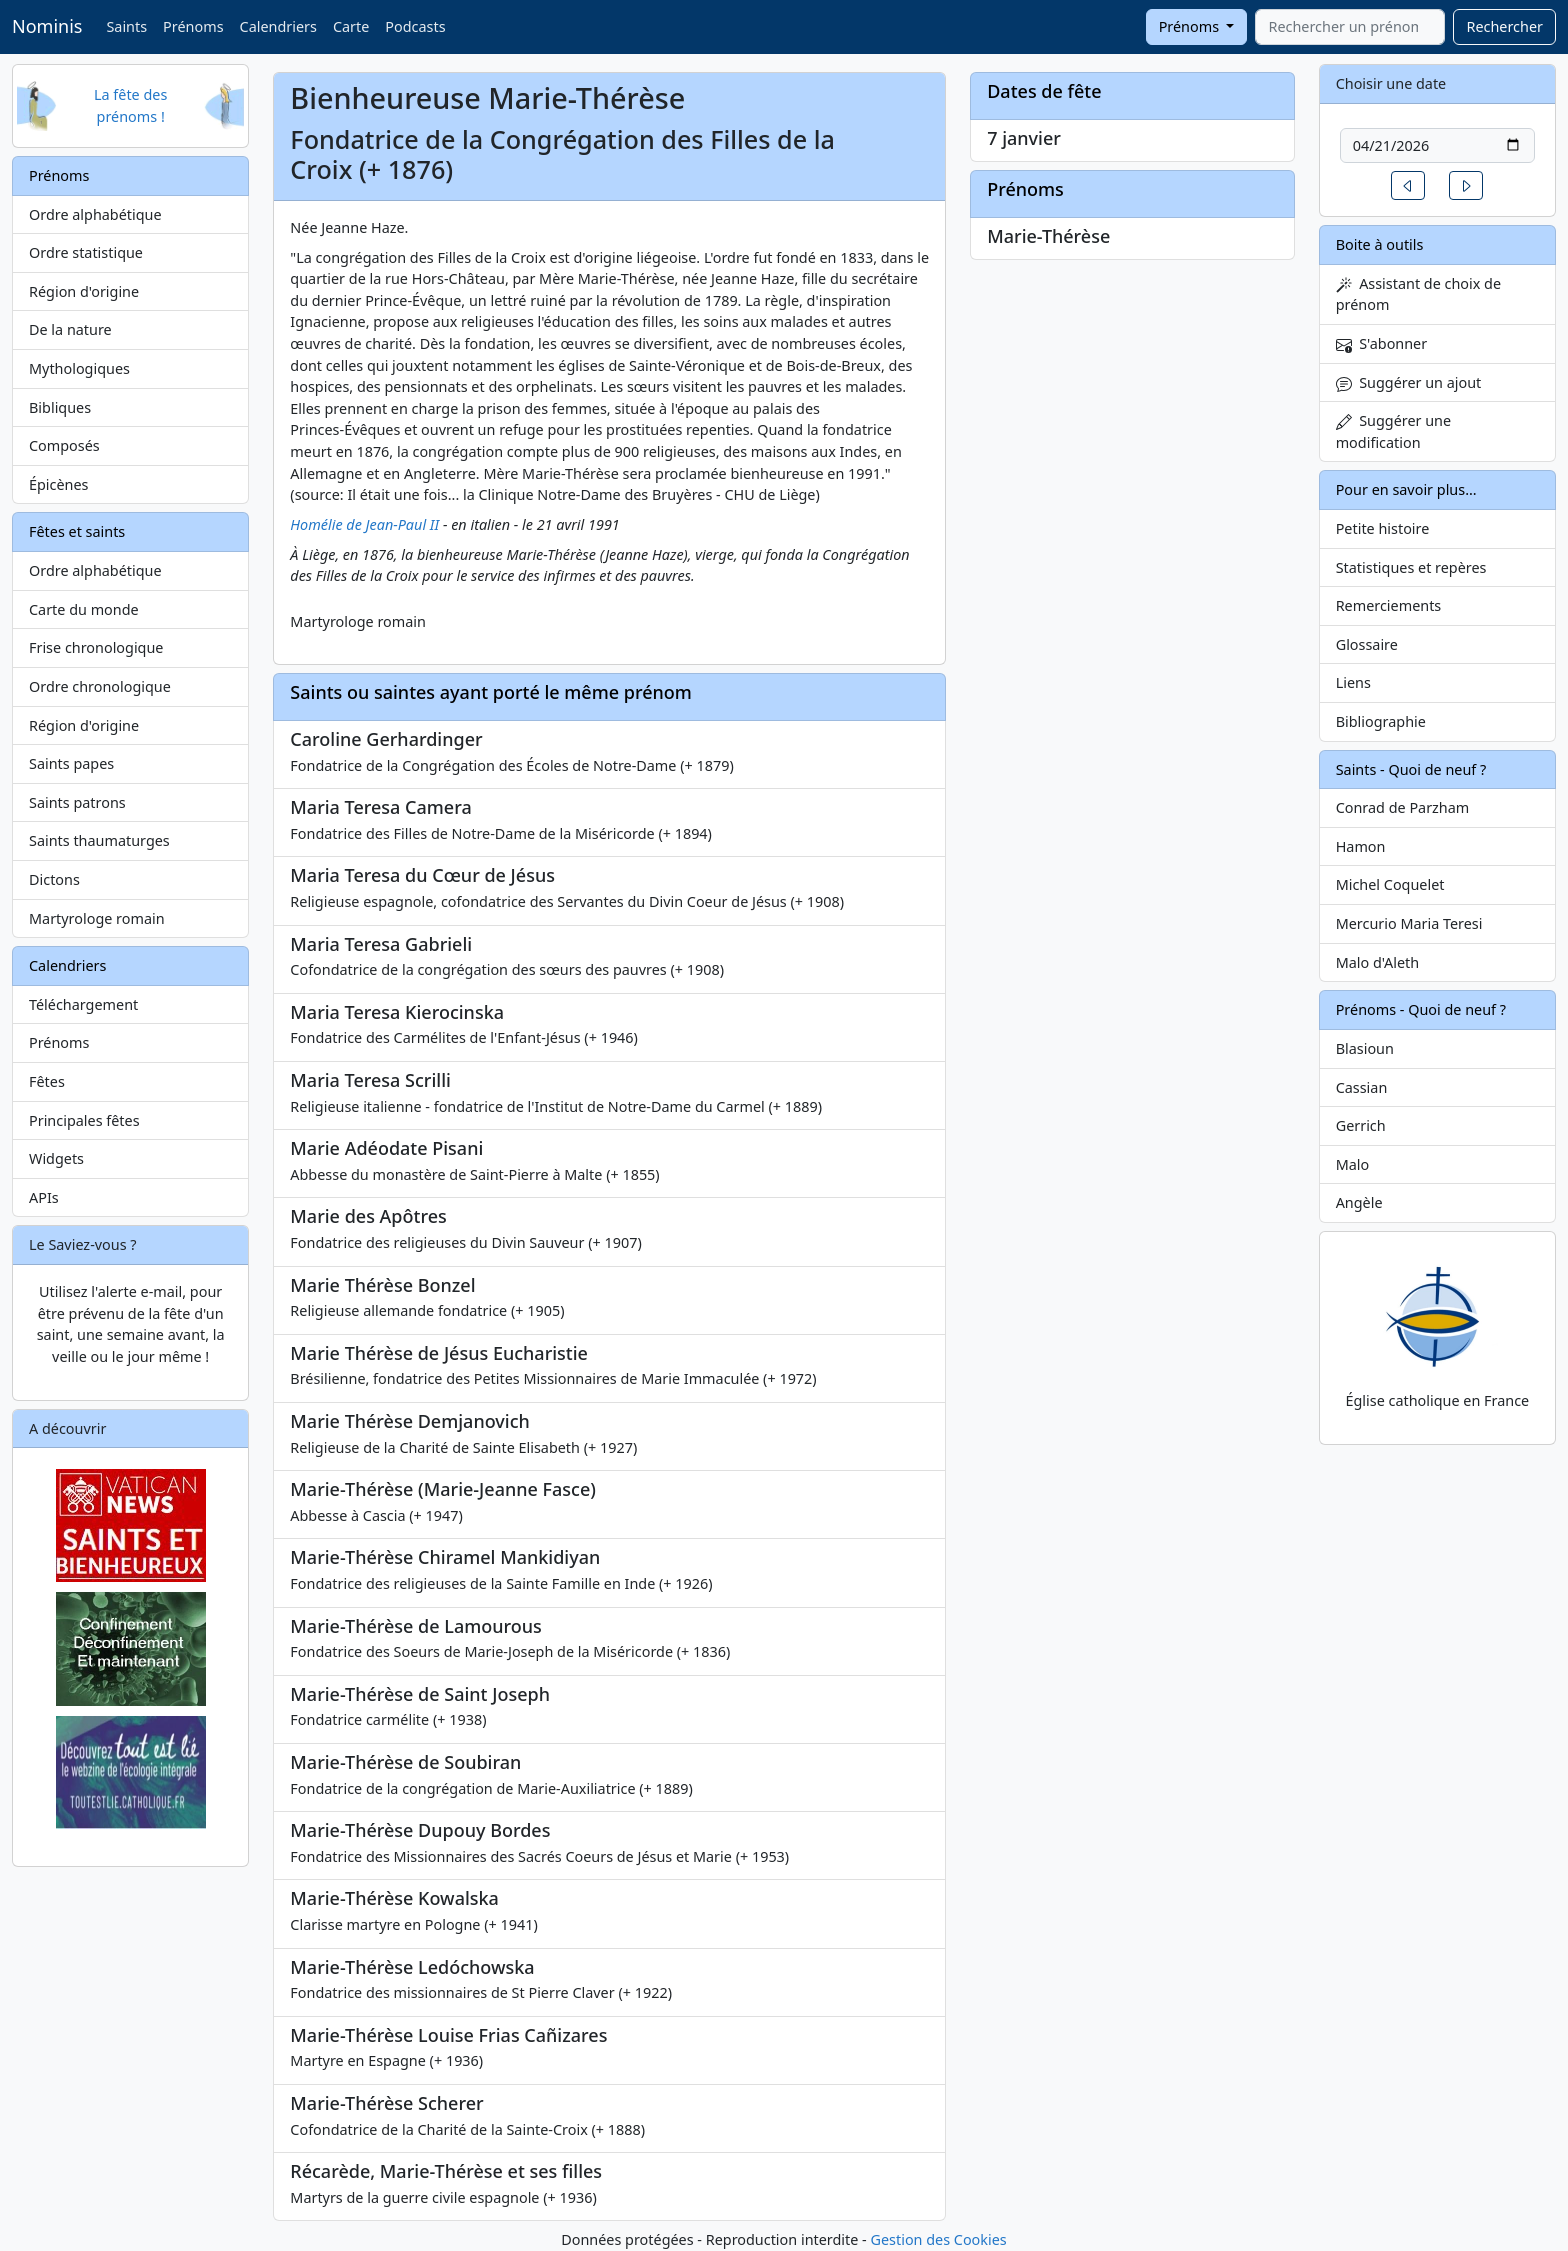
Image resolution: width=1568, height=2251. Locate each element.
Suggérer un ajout (1409, 382)
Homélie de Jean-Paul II (364, 524)
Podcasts (415, 26)
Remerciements (1389, 605)
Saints (126, 26)
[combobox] (1350, 27)
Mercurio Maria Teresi (1409, 923)
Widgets (56, 1158)
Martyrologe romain (97, 918)
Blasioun (1365, 1048)
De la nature (70, 329)
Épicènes (59, 484)
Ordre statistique (86, 252)
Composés (64, 445)
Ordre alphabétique (95, 214)
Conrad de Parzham (1403, 807)
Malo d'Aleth (1377, 962)
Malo (1353, 1164)
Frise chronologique (96, 647)
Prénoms (193, 26)
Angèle (1359, 1202)
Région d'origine (84, 291)
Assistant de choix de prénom (1418, 294)
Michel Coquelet (1390, 884)
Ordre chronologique (100, 686)
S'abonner (1382, 343)
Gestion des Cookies (938, 2239)
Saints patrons (77, 802)
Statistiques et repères (1411, 567)
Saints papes (71, 763)
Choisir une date (1391, 83)
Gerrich (1361, 1125)
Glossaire (1367, 644)
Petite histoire (1383, 528)
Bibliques (60, 407)
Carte (351, 26)
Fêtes (47, 1081)
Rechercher (1504, 26)
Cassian (1362, 1087)
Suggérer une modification (1393, 431)
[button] (1408, 185)
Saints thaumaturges (99, 840)
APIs (44, 1197)
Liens (1353, 682)
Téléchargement (83, 1004)
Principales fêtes (84, 1120)
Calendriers (278, 26)
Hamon (1361, 846)
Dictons (54, 879)
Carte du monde (84, 609)
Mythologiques (79, 368)
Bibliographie (1381, 721)
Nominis (47, 26)
